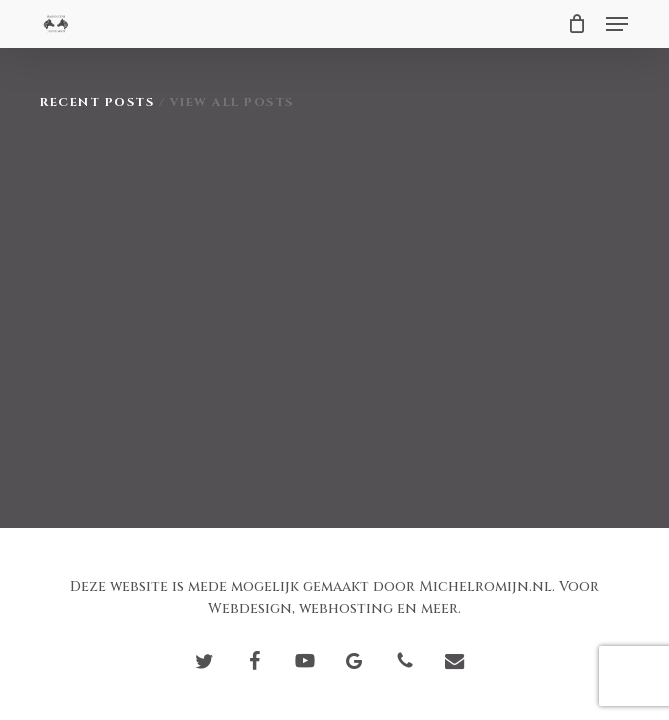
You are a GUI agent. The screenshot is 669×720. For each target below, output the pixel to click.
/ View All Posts (224, 102)
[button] (617, 24)
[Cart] (576, 24)
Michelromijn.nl (485, 586)
